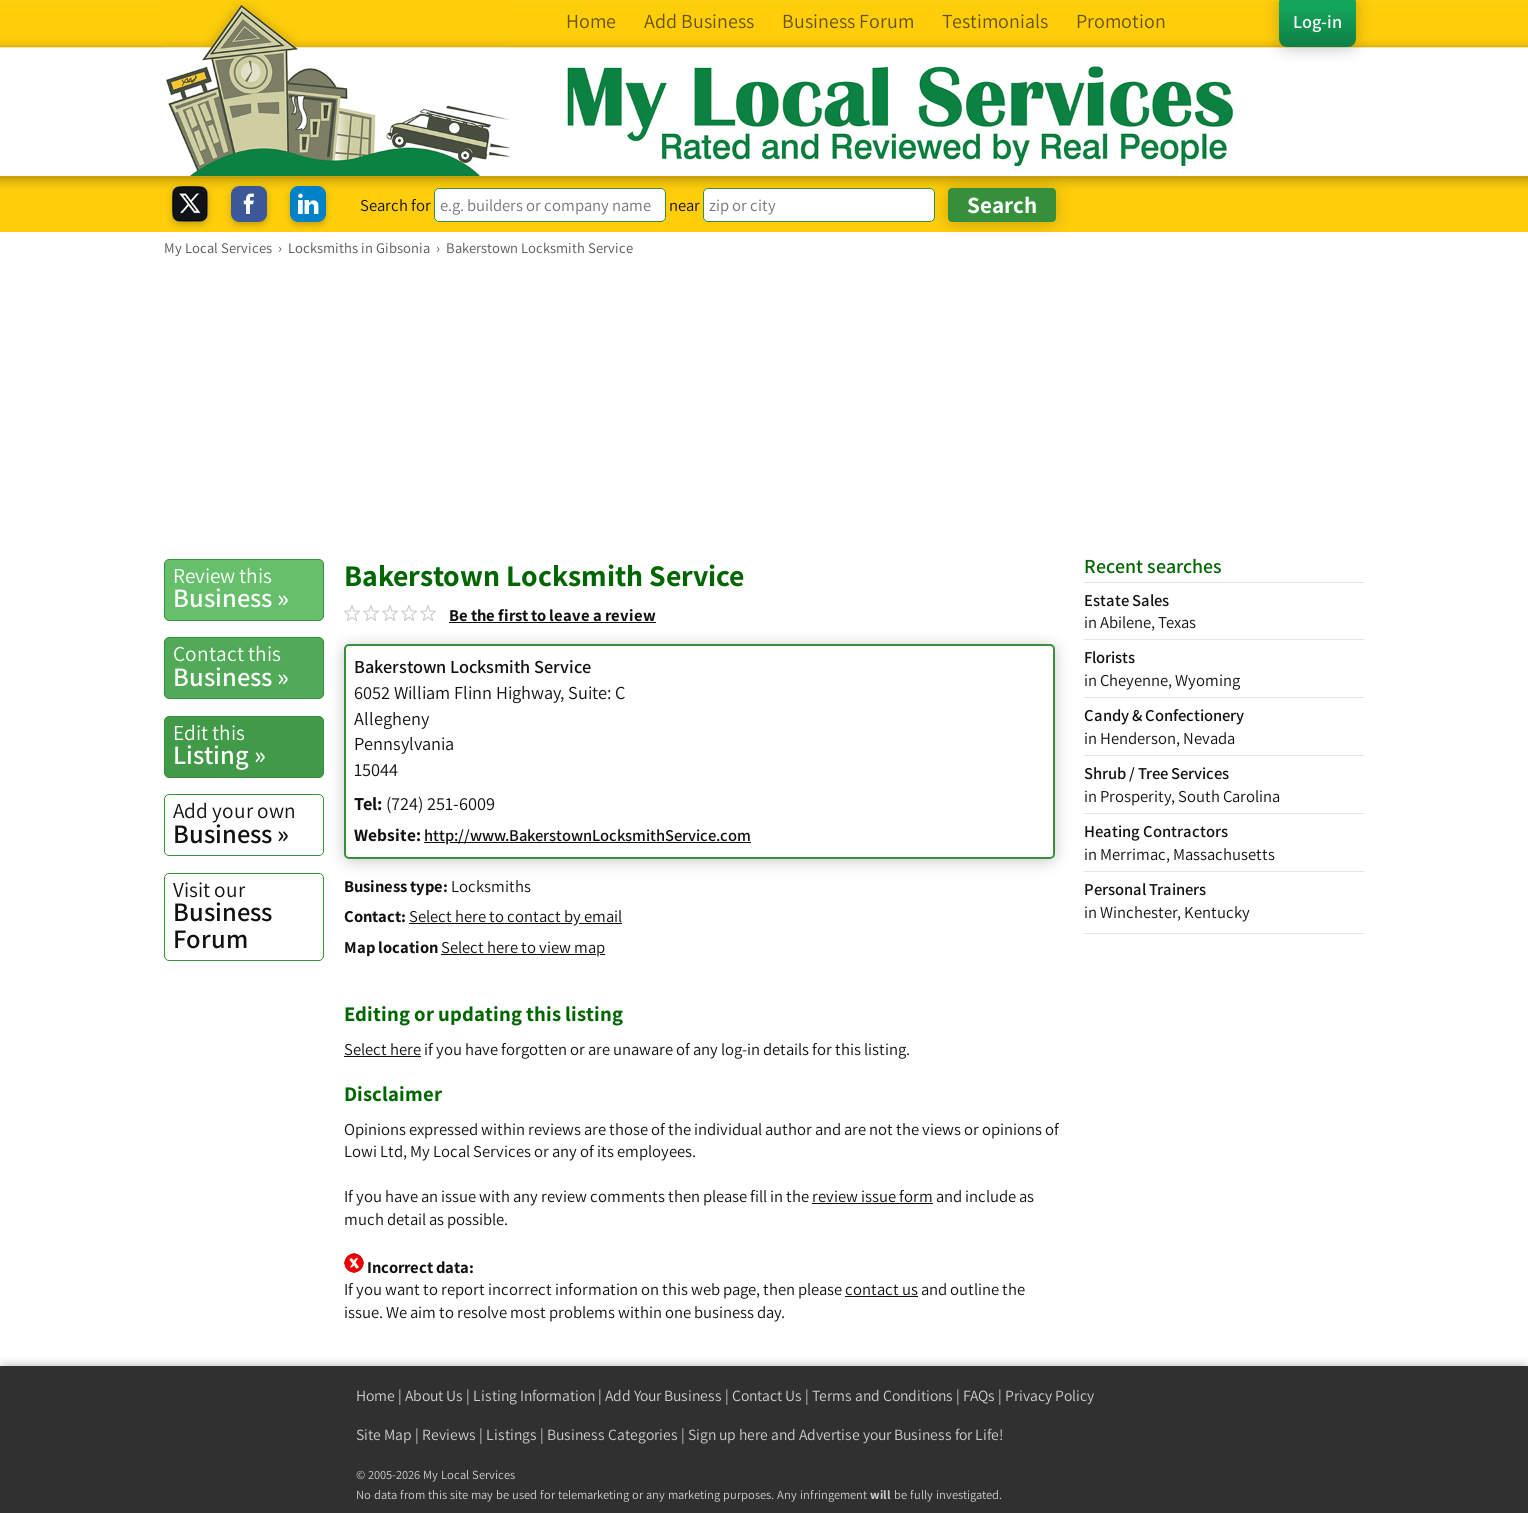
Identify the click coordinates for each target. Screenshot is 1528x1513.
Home (375, 1395)
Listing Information (534, 1395)
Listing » (248, 745)
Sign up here (728, 1434)
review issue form (872, 1196)
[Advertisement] (764, 407)
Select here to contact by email (515, 916)
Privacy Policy (1049, 1395)
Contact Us (767, 1395)
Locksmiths (491, 886)
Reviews (449, 1434)
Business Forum (248, 915)
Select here (382, 1049)
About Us (434, 1395)
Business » (248, 588)
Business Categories (612, 1434)
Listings (511, 1434)
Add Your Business (663, 1395)
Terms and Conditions (882, 1395)
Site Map (384, 1434)
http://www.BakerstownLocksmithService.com (587, 835)
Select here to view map (523, 947)
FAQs (979, 1395)
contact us (881, 1289)
